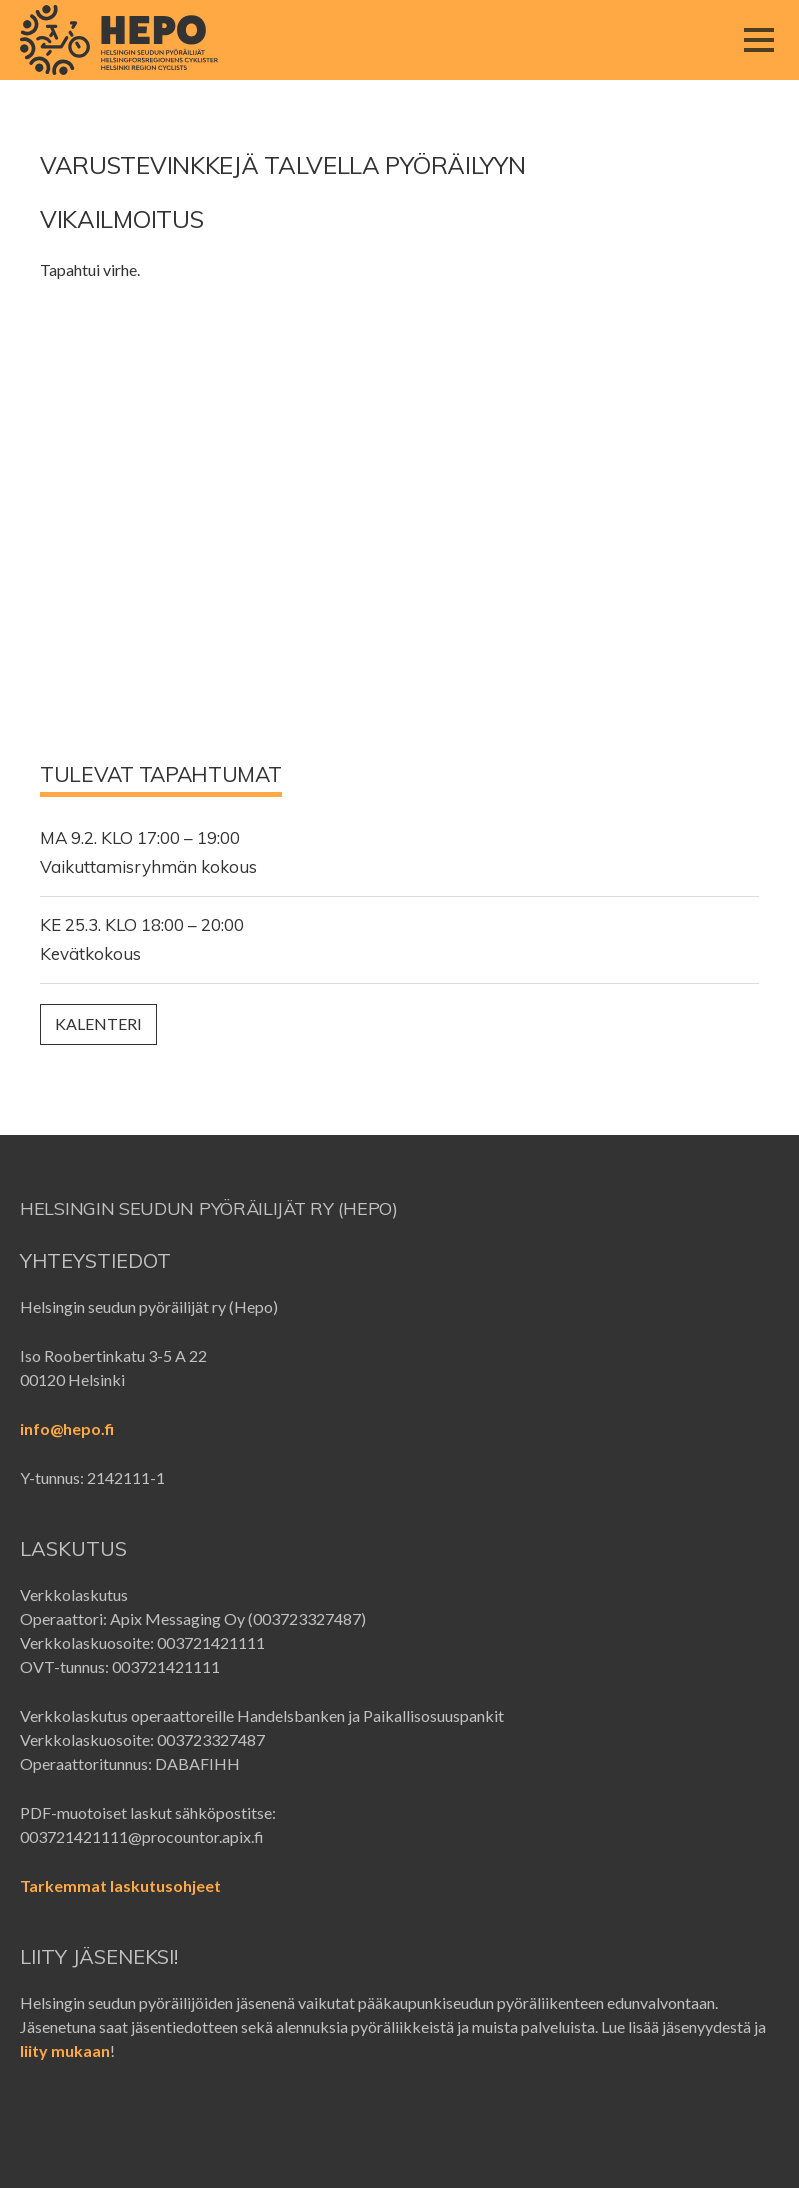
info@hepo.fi (67, 1428)
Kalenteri (98, 1023)
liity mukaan (65, 2050)
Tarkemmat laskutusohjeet (120, 1885)
